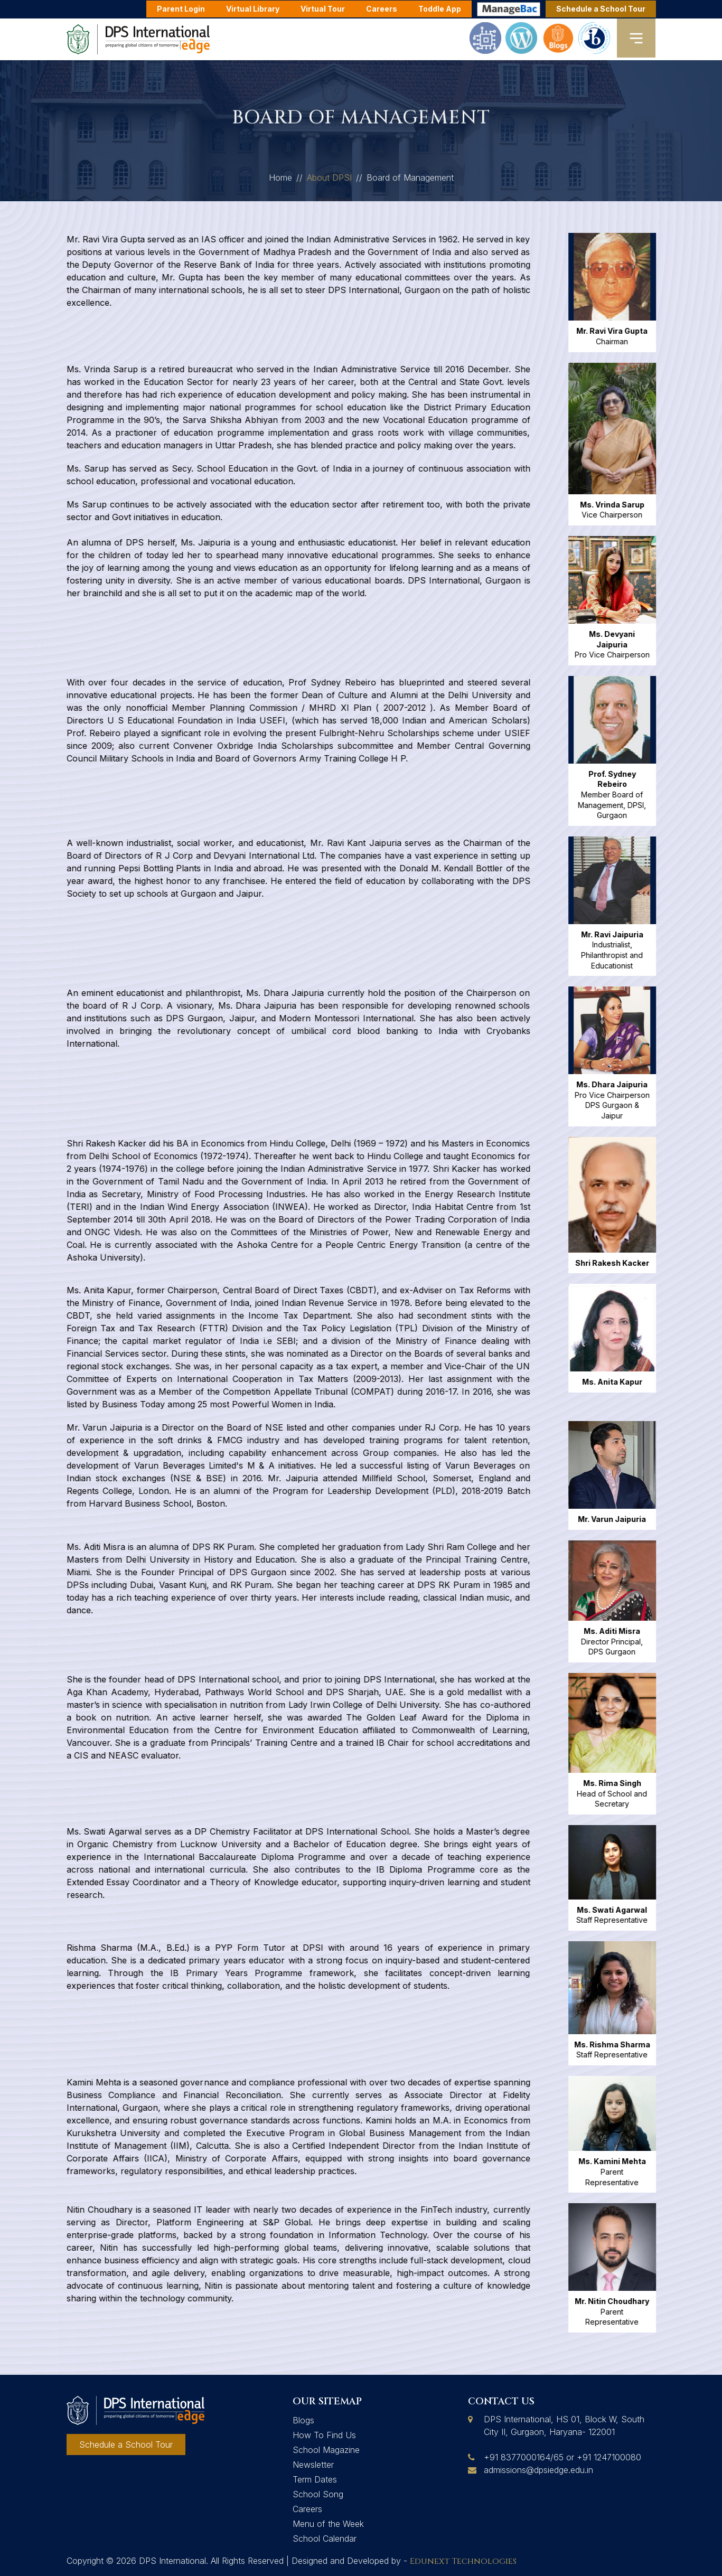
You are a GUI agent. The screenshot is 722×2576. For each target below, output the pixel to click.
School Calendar (325, 2538)
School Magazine (326, 2450)
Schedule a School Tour (600, 8)
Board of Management (410, 182)
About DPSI (329, 182)
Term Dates (315, 2479)
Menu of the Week (328, 2523)
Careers (307, 2509)
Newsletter (313, 2464)
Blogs (303, 2420)
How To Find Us (324, 2435)
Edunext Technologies (463, 2561)
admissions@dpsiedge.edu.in (538, 2470)
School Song (318, 2494)
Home (280, 182)
